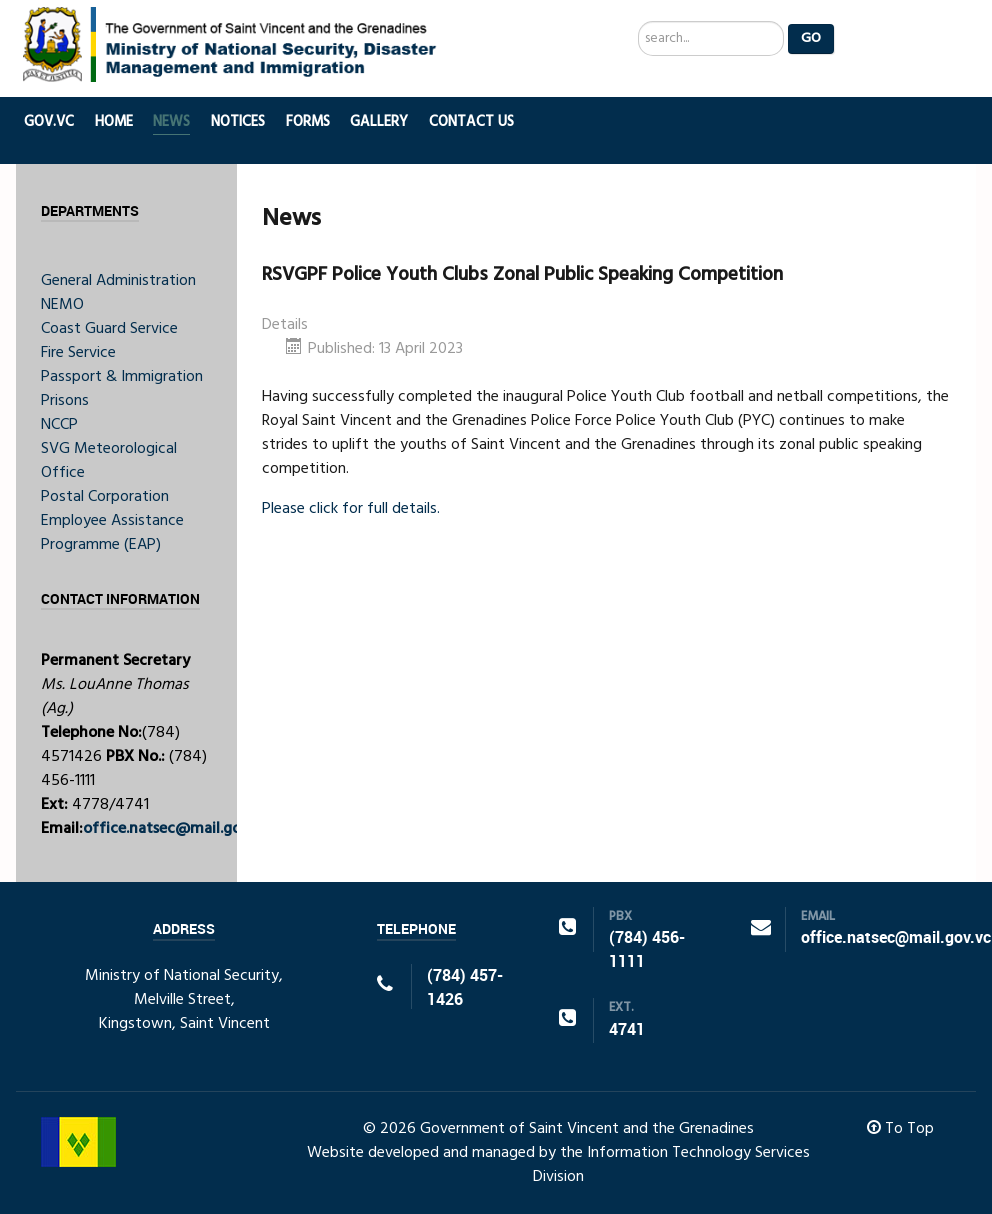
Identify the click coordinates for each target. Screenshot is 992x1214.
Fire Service (78, 353)
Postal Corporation (105, 497)
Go (811, 38)
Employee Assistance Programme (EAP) (112, 533)
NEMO (62, 305)
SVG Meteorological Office (109, 461)
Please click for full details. (351, 509)
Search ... (638, 21)
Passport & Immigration (122, 377)
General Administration (118, 281)
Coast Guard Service (109, 329)
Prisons (65, 401)
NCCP (59, 425)
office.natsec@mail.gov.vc (175, 829)
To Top (900, 1129)
